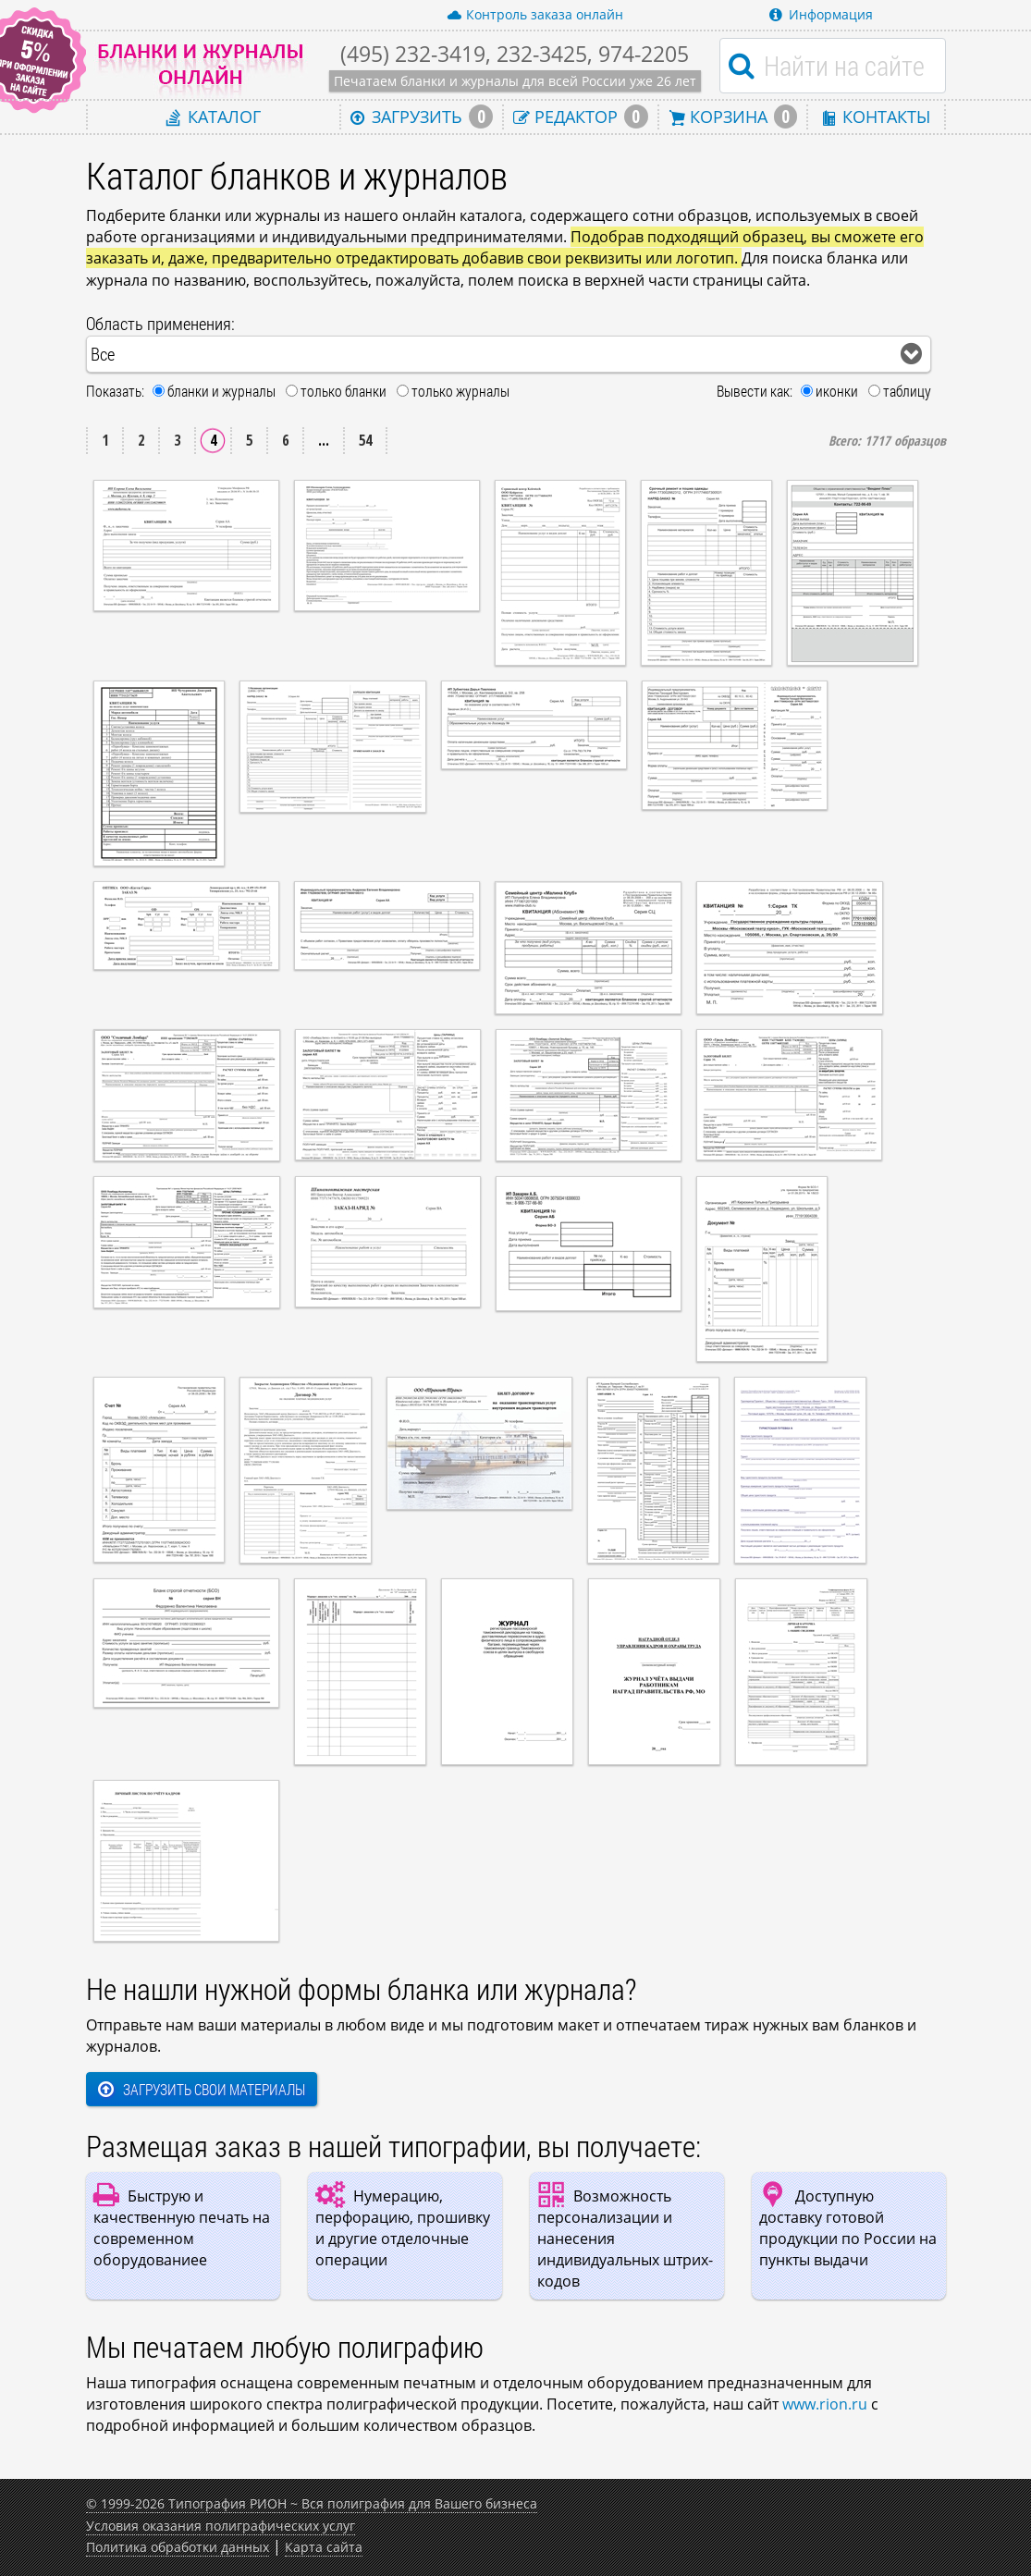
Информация (821, 14)
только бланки (344, 390)
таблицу (907, 390)
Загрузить (421, 116)
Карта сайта (323, 2547)
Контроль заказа (535, 15)
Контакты (875, 116)
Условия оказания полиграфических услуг (220, 2525)
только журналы (460, 390)
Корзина (733, 116)
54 (365, 440)
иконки (837, 390)
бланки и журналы (221, 390)
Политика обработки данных (177, 2547)
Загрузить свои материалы (201, 2089)
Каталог (213, 116)
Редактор (580, 116)
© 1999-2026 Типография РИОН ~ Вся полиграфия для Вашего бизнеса (311, 2503)
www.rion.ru (824, 2404)
